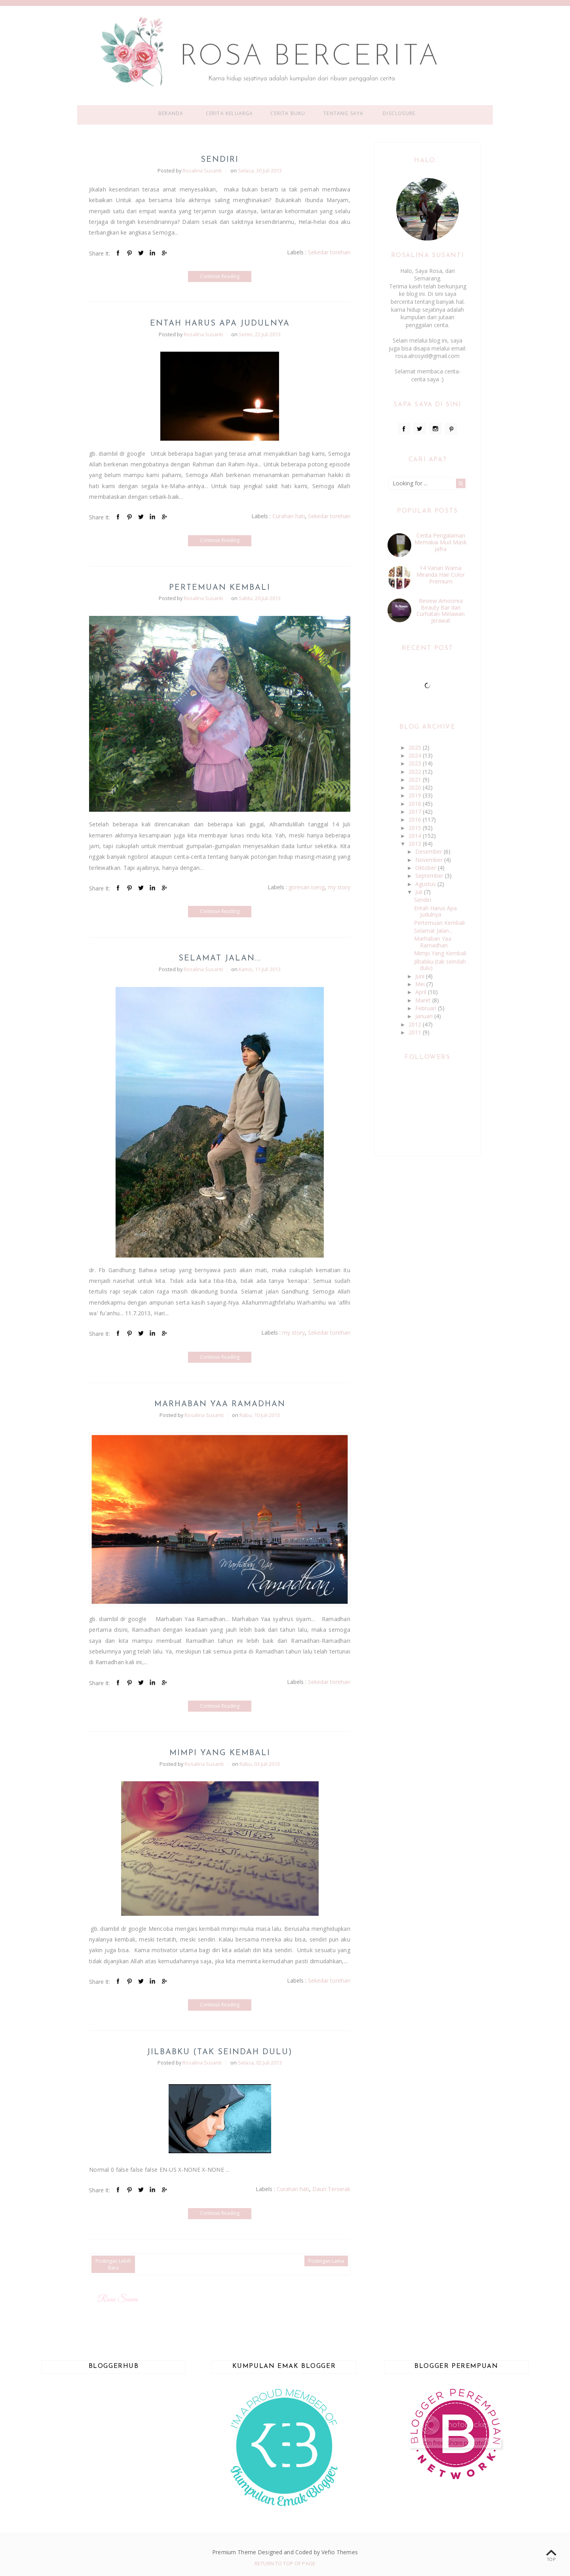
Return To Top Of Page (285, 2563)
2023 (415, 763)
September (430, 875)
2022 (415, 771)
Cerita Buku (287, 113)
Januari (424, 1016)
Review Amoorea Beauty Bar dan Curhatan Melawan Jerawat (440, 610)
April (421, 992)
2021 (415, 779)
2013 (415, 843)
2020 (415, 787)
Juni (420, 976)
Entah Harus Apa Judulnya (220, 324)
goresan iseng (307, 887)
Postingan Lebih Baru (113, 2264)
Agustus (426, 884)
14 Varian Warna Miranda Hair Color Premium (440, 574)
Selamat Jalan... (220, 958)
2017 (415, 811)
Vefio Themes (339, 2552)
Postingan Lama (326, 2261)
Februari (426, 1008)
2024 (415, 755)
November (429, 860)
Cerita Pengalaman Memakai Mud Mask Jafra (440, 542)
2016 (415, 819)
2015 (415, 828)
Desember (429, 851)
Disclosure (399, 113)
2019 (415, 795)
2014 (415, 835)
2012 (415, 1024)
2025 (415, 747)
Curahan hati (288, 516)
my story (339, 887)
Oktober (426, 867)
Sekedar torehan (329, 252)
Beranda (170, 113)
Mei (420, 984)
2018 (415, 803)
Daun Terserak (331, 2189)
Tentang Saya (343, 113)
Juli (419, 892)
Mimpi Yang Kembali (219, 1753)
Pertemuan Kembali (219, 588)
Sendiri (220, 160)
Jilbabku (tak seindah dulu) (220, 2052)
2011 (415, 1032)
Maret (423, 1000)
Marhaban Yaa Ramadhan (219, 1404)
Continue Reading (219, 276)
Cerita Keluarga (229, 113)
